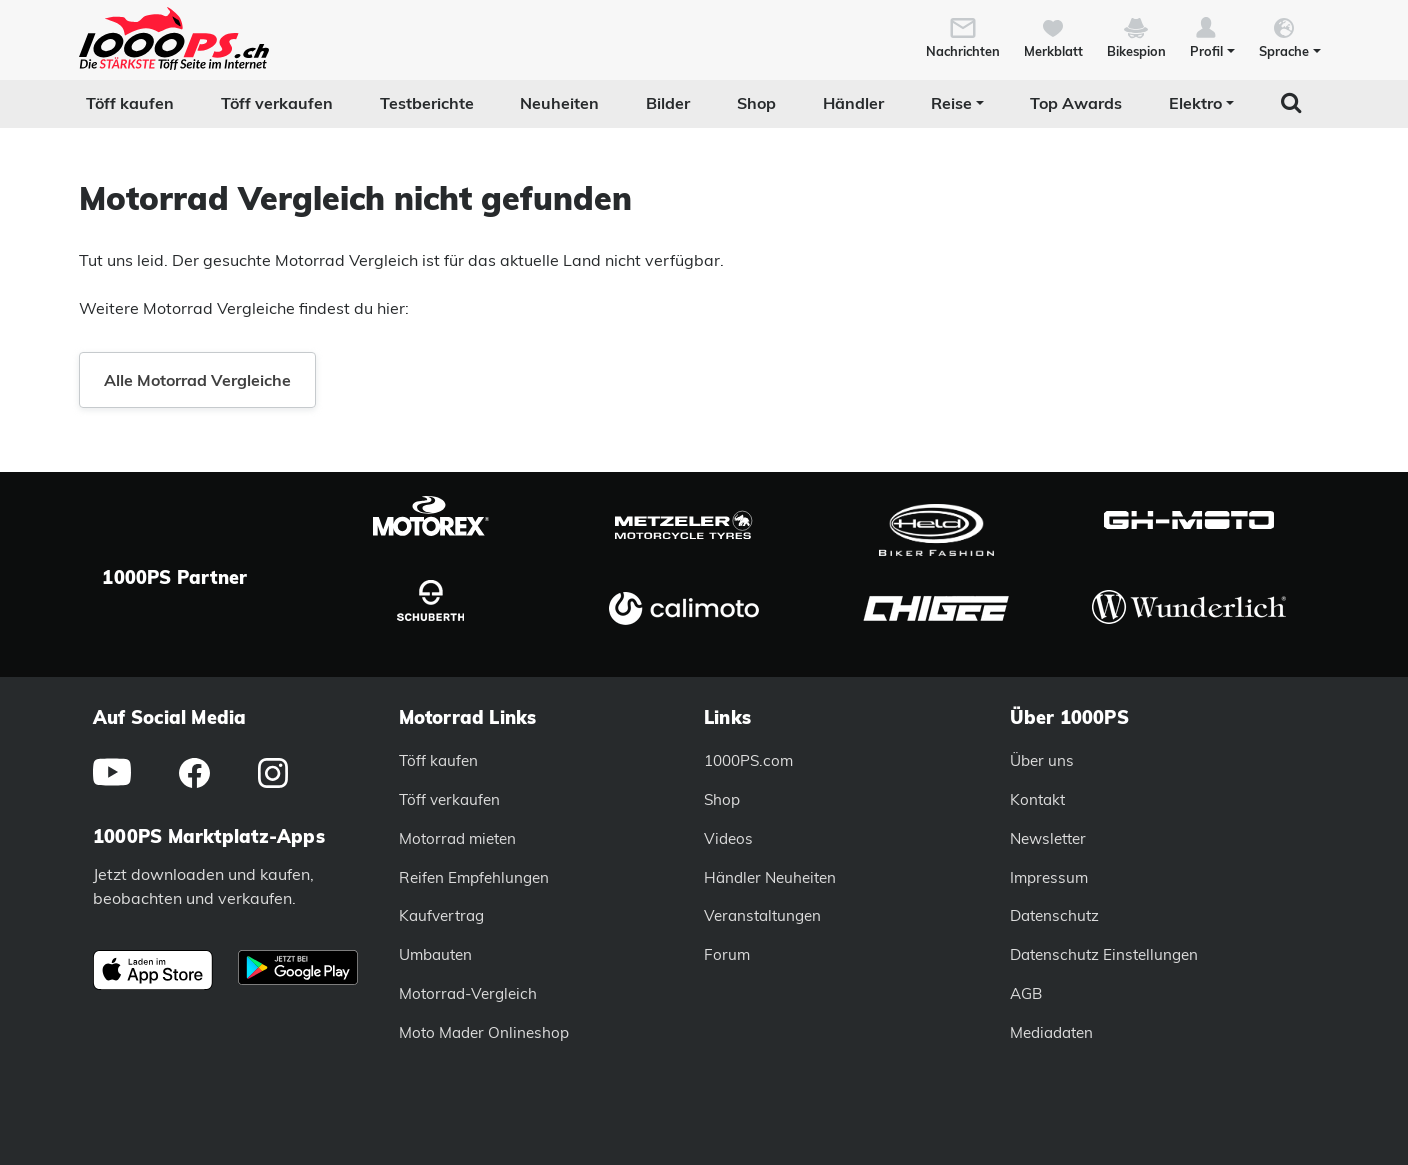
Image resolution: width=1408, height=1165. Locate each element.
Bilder (668, 103)
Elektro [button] (1195, 103)
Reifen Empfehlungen (474, 877)
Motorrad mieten (457, 838)
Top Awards (1076, 103)
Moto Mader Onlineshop (484, 1032)
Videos (728, 838)
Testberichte (427, 103)
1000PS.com (748, 760)
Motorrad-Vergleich (468, 993)
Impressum (1049, 877)
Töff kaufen (130, 103)
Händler (853, 103)
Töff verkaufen (277, 103)
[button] (1212, 36)
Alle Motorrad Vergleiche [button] (197, 380)
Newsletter (1048, 838)
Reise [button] (951, 103)
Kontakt (1037, 799)
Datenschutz (1054, 915)
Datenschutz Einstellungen (1104, 954)
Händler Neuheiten (770, 877)
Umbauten (435, 954)
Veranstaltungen (762, 915)
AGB (1026, 993)
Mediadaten (1051, 1032)
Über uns (1042, 760)
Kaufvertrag (441, 915)
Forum (727, 954)
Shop (756, 103)
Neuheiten (559, 103)
